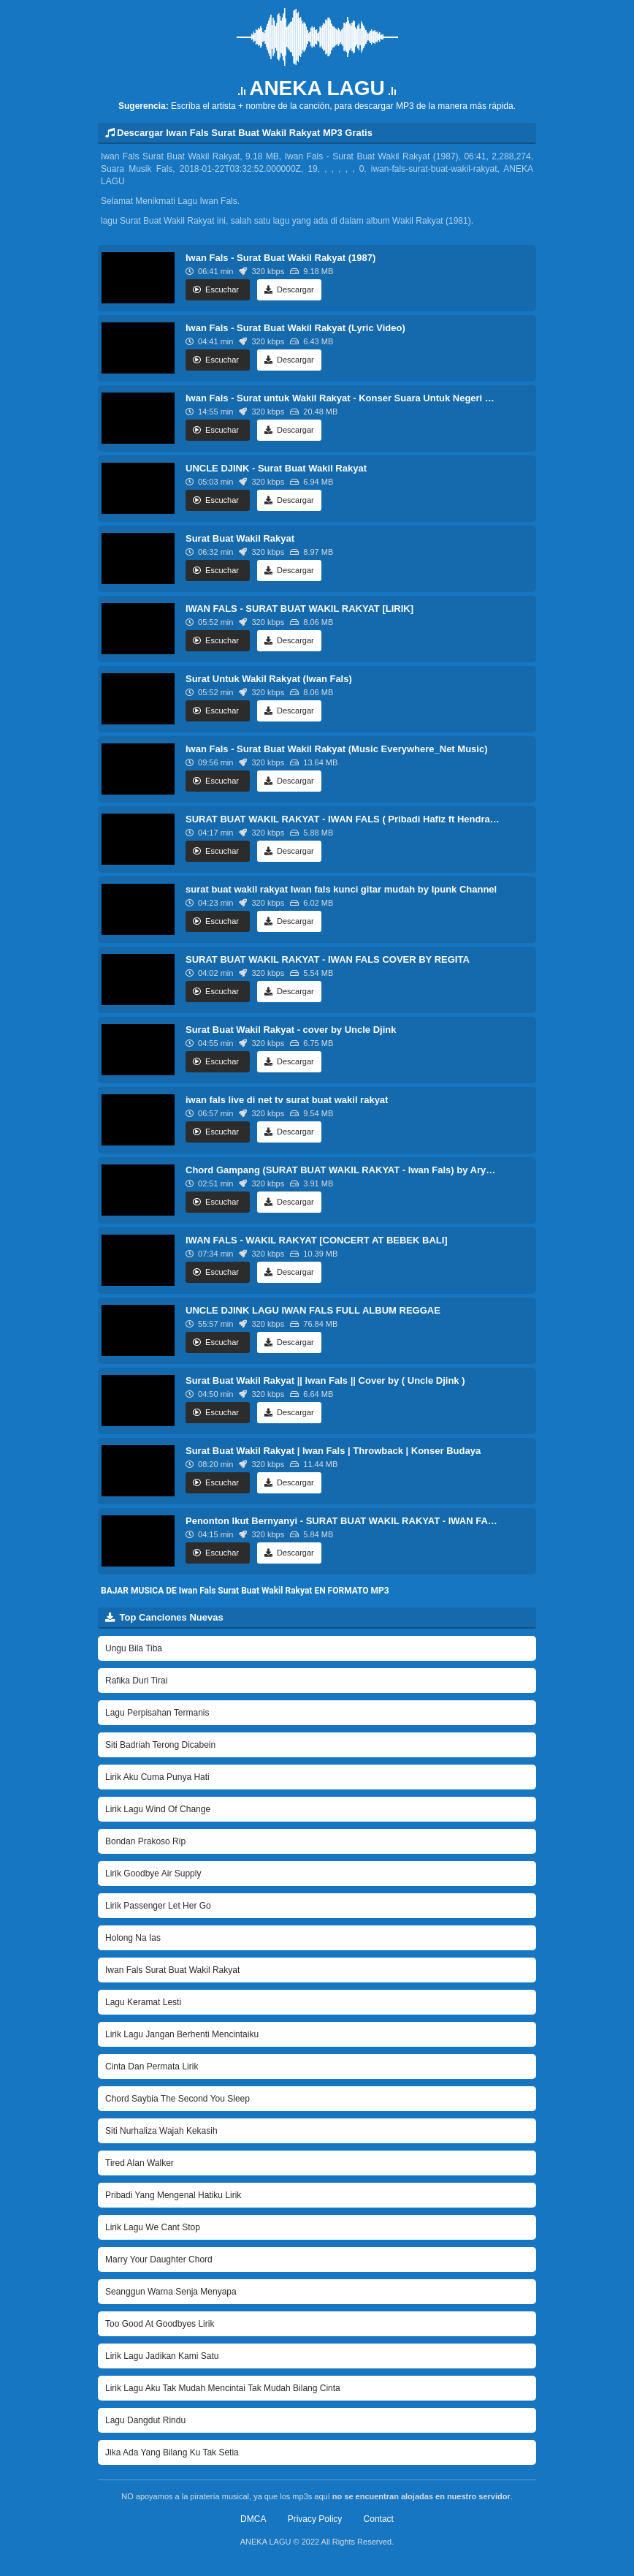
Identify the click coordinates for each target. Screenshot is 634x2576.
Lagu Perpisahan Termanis (157, 1713)
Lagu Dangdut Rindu (145, 2420)
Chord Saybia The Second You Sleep (177, 2099)
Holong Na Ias (133, 1938)
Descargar (289, 289)
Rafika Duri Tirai (136, 1680)
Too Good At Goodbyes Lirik (159, 2324)
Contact (379, 2519)
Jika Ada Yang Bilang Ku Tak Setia (172, 2452)
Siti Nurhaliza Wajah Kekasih (161, 2131)
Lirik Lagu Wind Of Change (157, 1809)
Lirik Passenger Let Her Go (158, 1906)
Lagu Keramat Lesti (143, 2002)
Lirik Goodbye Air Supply (153, 1873)
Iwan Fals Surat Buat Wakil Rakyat (172, 1970)
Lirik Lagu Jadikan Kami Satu (161, 2356)
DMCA (253, 2519)
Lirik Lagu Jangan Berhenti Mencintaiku (182, 2034)
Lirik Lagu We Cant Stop (152, 2227)
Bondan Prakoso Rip (145, 1841)
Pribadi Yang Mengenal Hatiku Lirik (173, 2195)
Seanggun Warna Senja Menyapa (171, 2292)
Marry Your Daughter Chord (159, 2259)
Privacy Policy (315, 2519)
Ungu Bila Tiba (133, 1648)
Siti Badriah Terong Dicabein (160, 1745)
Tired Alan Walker (139, 2163)
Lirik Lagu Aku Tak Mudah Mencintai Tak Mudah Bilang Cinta (222, 2388)
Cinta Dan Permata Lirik (151, 2066)
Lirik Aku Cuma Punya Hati (157, 1777)
